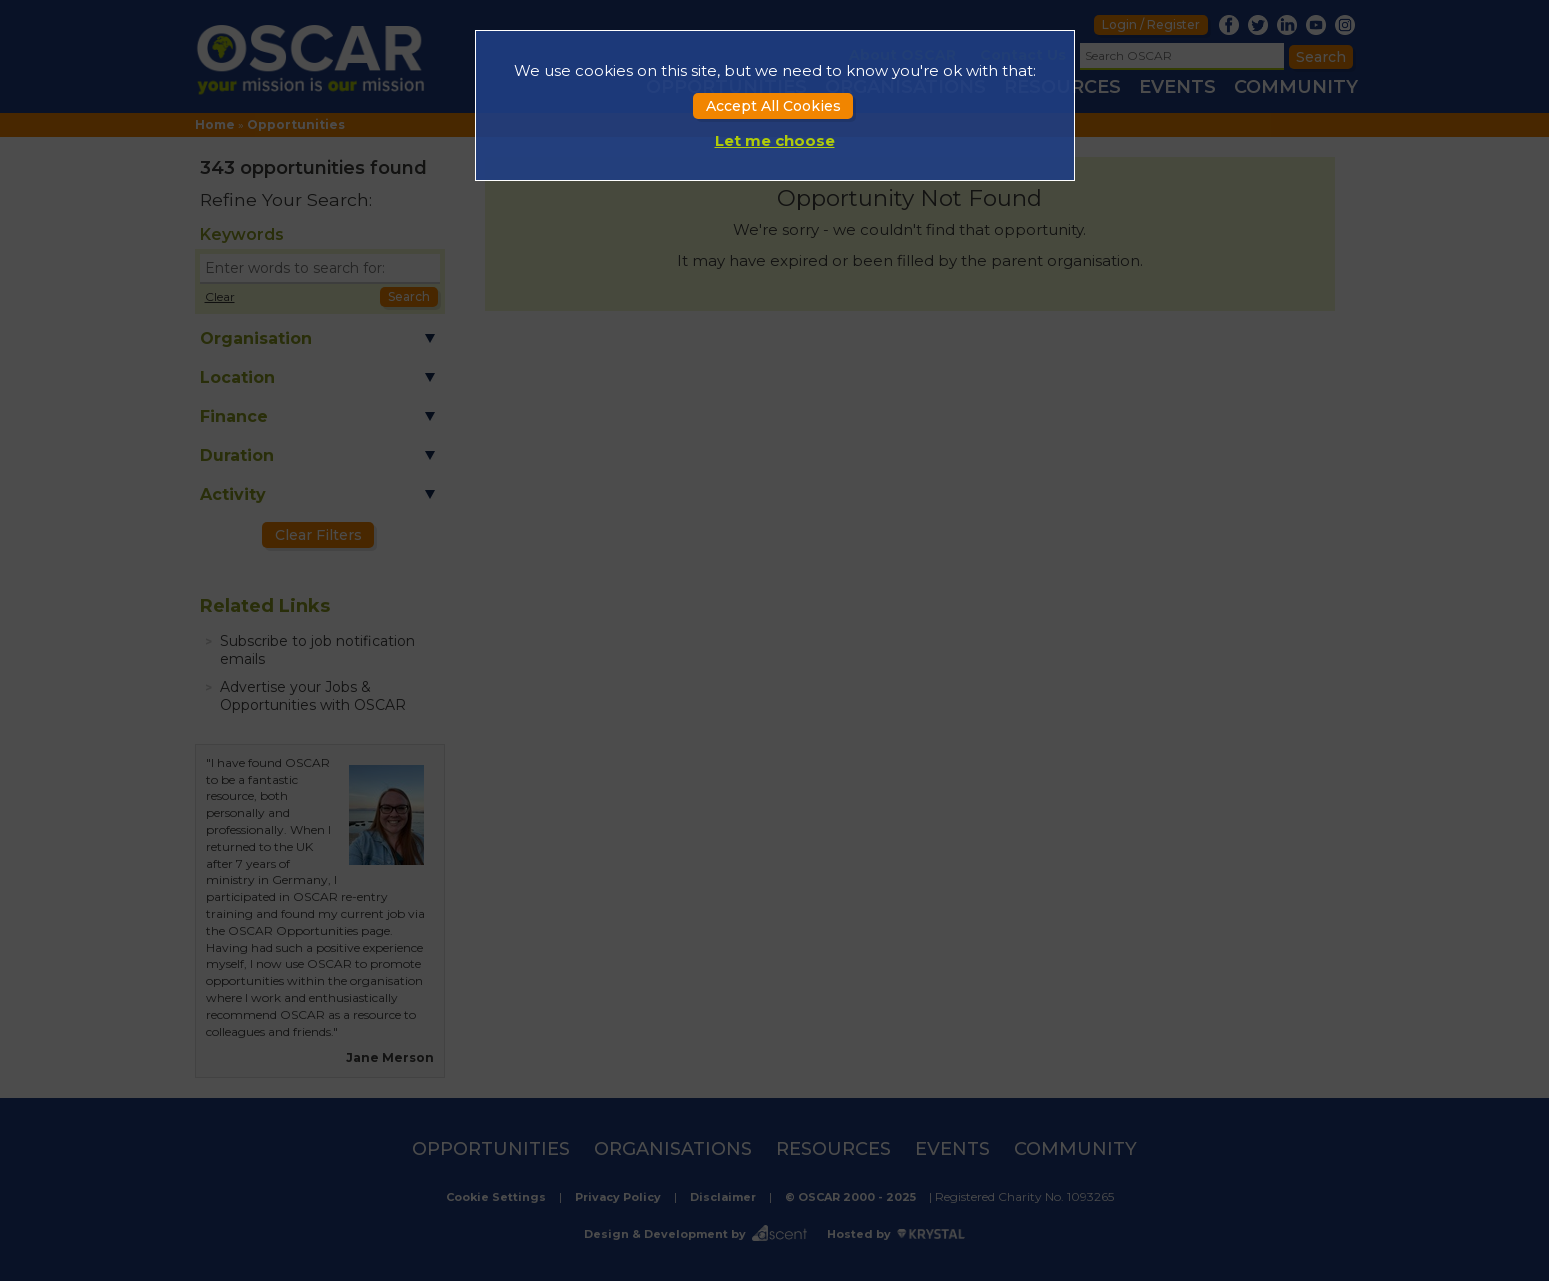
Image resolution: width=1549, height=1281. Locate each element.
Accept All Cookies (773, 106)
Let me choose (775, 140)
